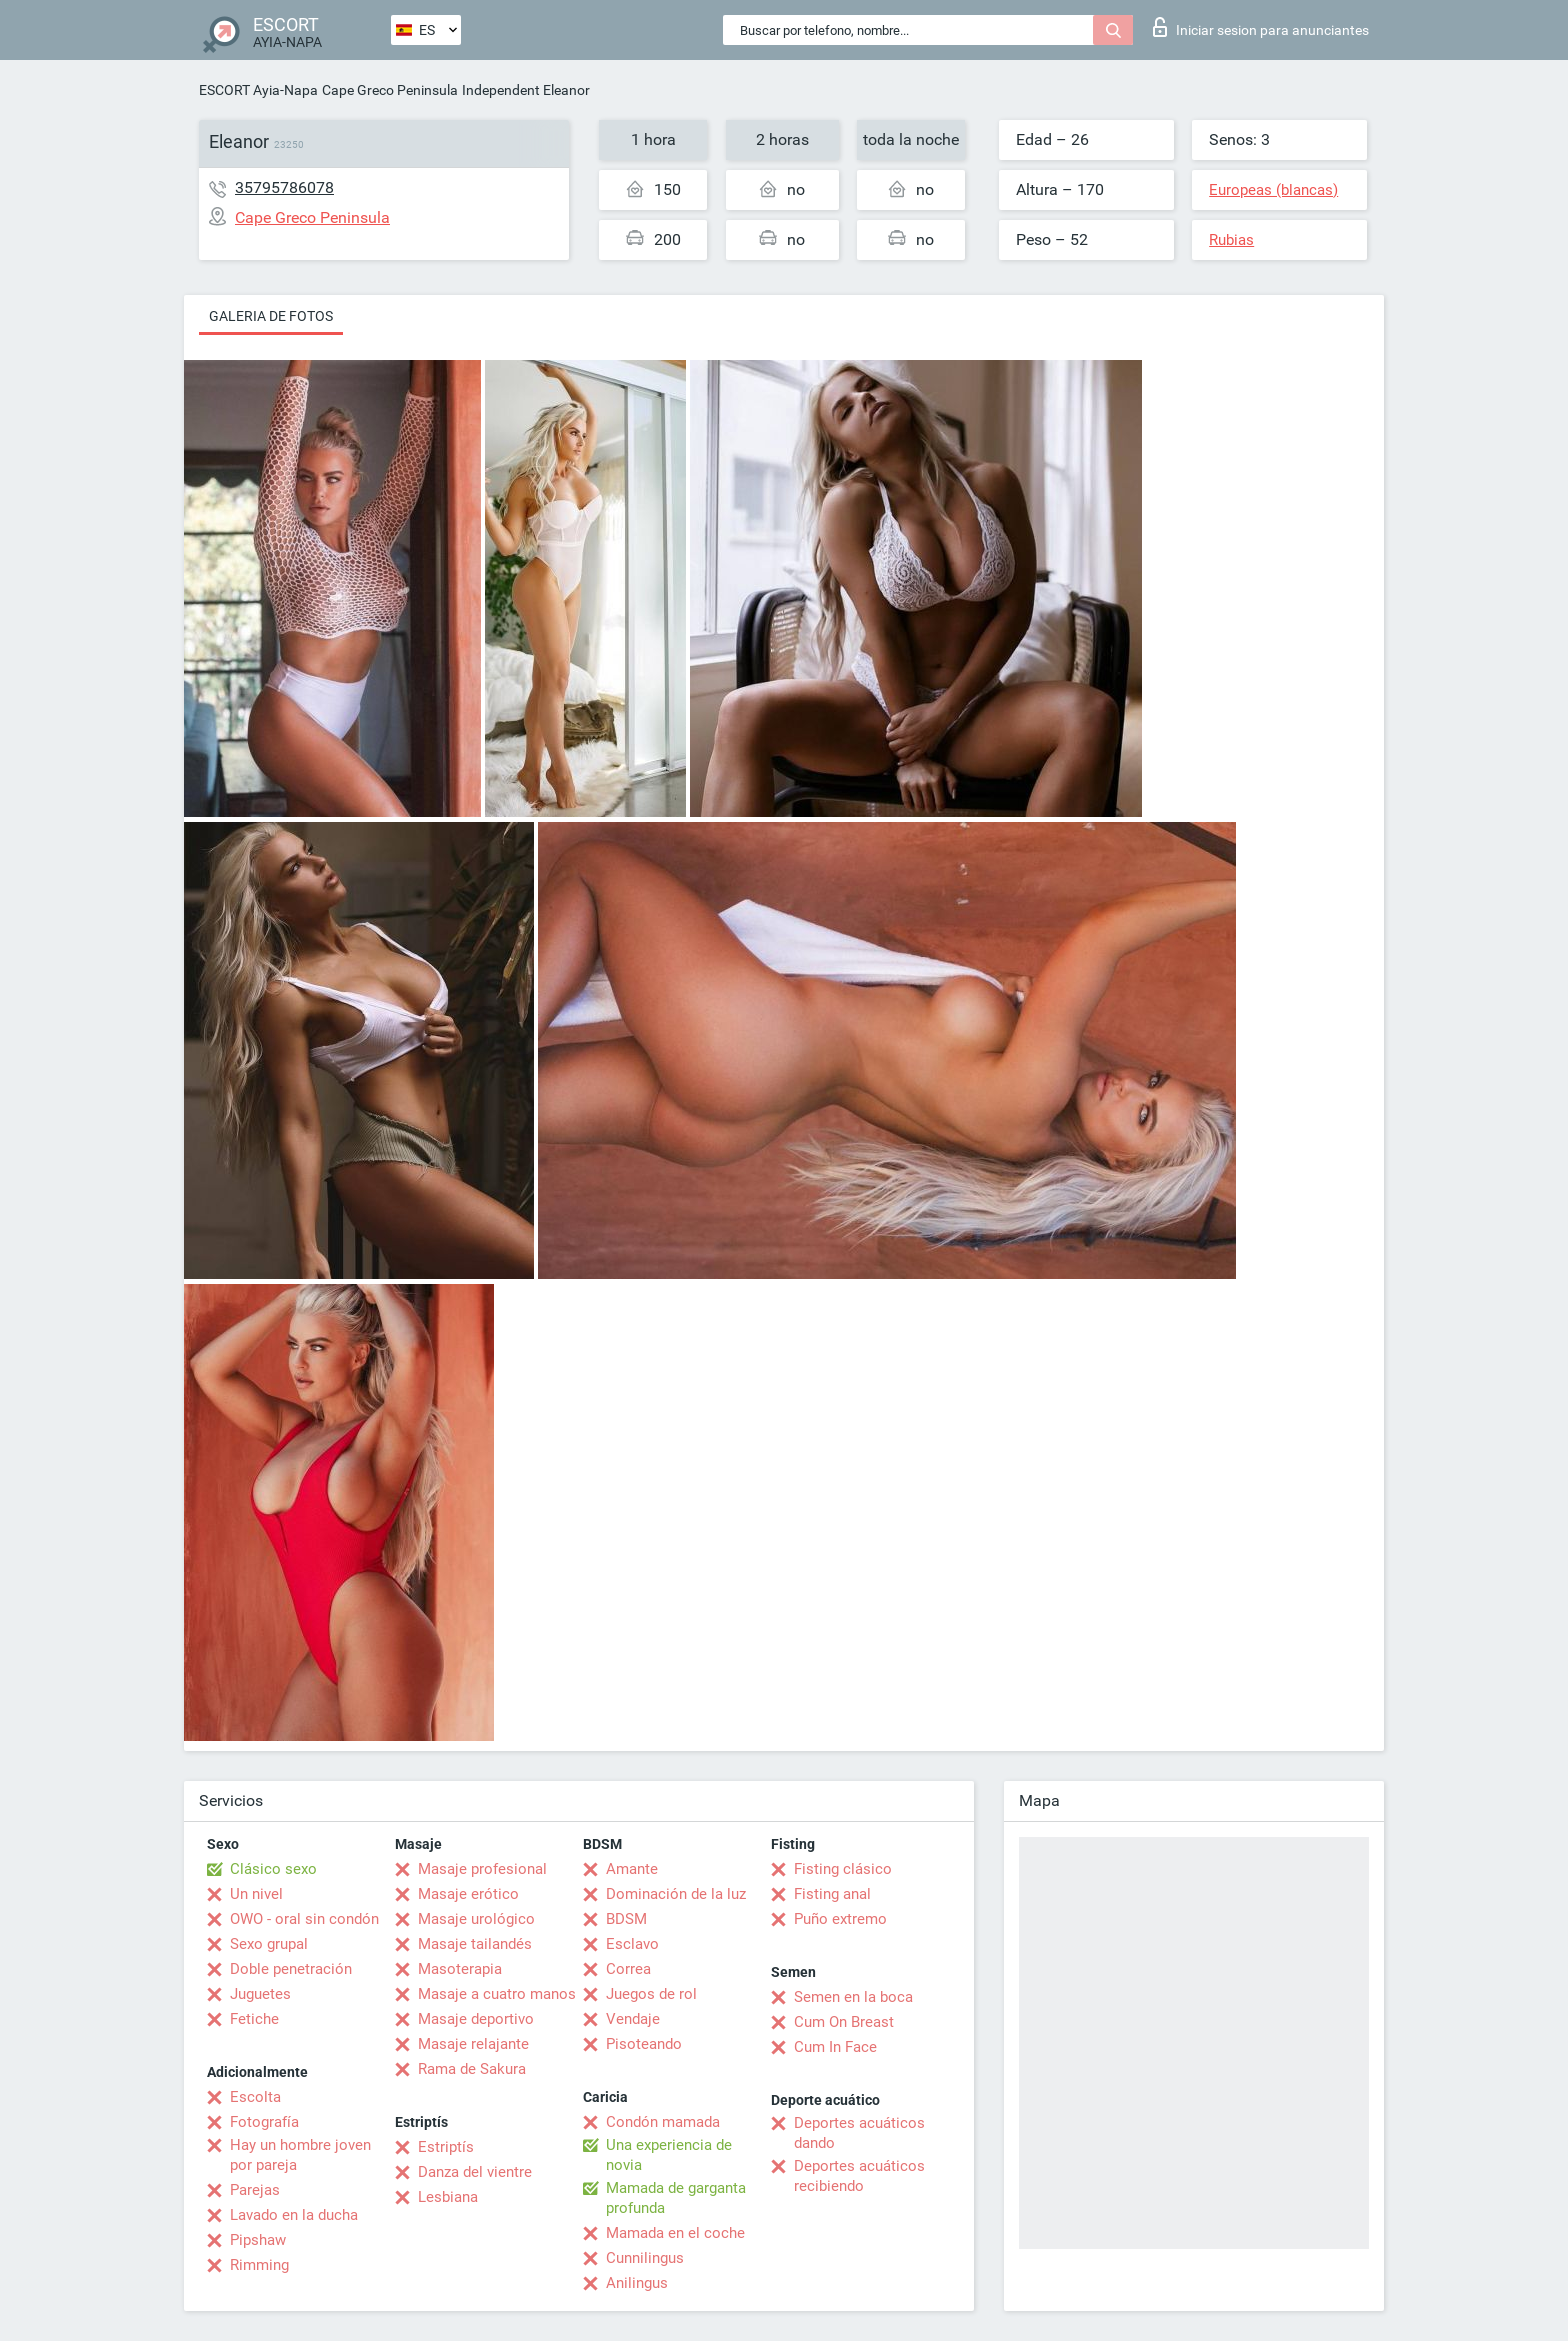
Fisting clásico (843, 1869)
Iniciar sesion (1261, 27)
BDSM (626, 1919)
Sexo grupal (269, 1944)
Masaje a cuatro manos (497, 1994)
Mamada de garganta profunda (676, 2198)
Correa (628, 1969)
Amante (632, 1869)
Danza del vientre (475, 2172)
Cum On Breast (844, 2022)
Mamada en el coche (675, 2233)
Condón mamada (663, 2122)
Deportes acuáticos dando (859, 2133)
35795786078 (284, 187)
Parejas (255, 2190)
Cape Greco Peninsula (390, 90)
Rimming (259, 2265)
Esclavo (632, 1944)
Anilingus (637, 2283)
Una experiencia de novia (669, 2155)
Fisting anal (832, 1894)
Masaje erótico (468, 1894)
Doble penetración (291, 1969)
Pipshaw (258, 2240)
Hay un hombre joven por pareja (300, 2155)
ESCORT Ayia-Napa (258, 90)
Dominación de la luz (676, 1894)
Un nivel (256, 1894)
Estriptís (446, 2147)
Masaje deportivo (476, 2019)
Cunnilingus (645, 2258)
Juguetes (260, 1994)
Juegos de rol (651, 1994)
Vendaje (633, 2019)
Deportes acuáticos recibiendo (859, 2176)
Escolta (255, 2097)
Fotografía (264, 2122)
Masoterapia (460, 1969)
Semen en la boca (853, 1997)
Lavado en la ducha (294, 2215)
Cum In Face (835, 2047)
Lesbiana (448, 2197)
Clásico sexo (273, 1869)
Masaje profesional (482, 1869)
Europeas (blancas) (1273, 190)
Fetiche (254, 2019)
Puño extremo (840, 1919)
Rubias (1231, 240)
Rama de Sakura (472, 2069)
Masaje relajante (473, 2044)
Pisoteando (644, 2044)
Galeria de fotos (271, 316)
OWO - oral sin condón (304, 1919)
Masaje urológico (476, 1919)
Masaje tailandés (475, 1944)
